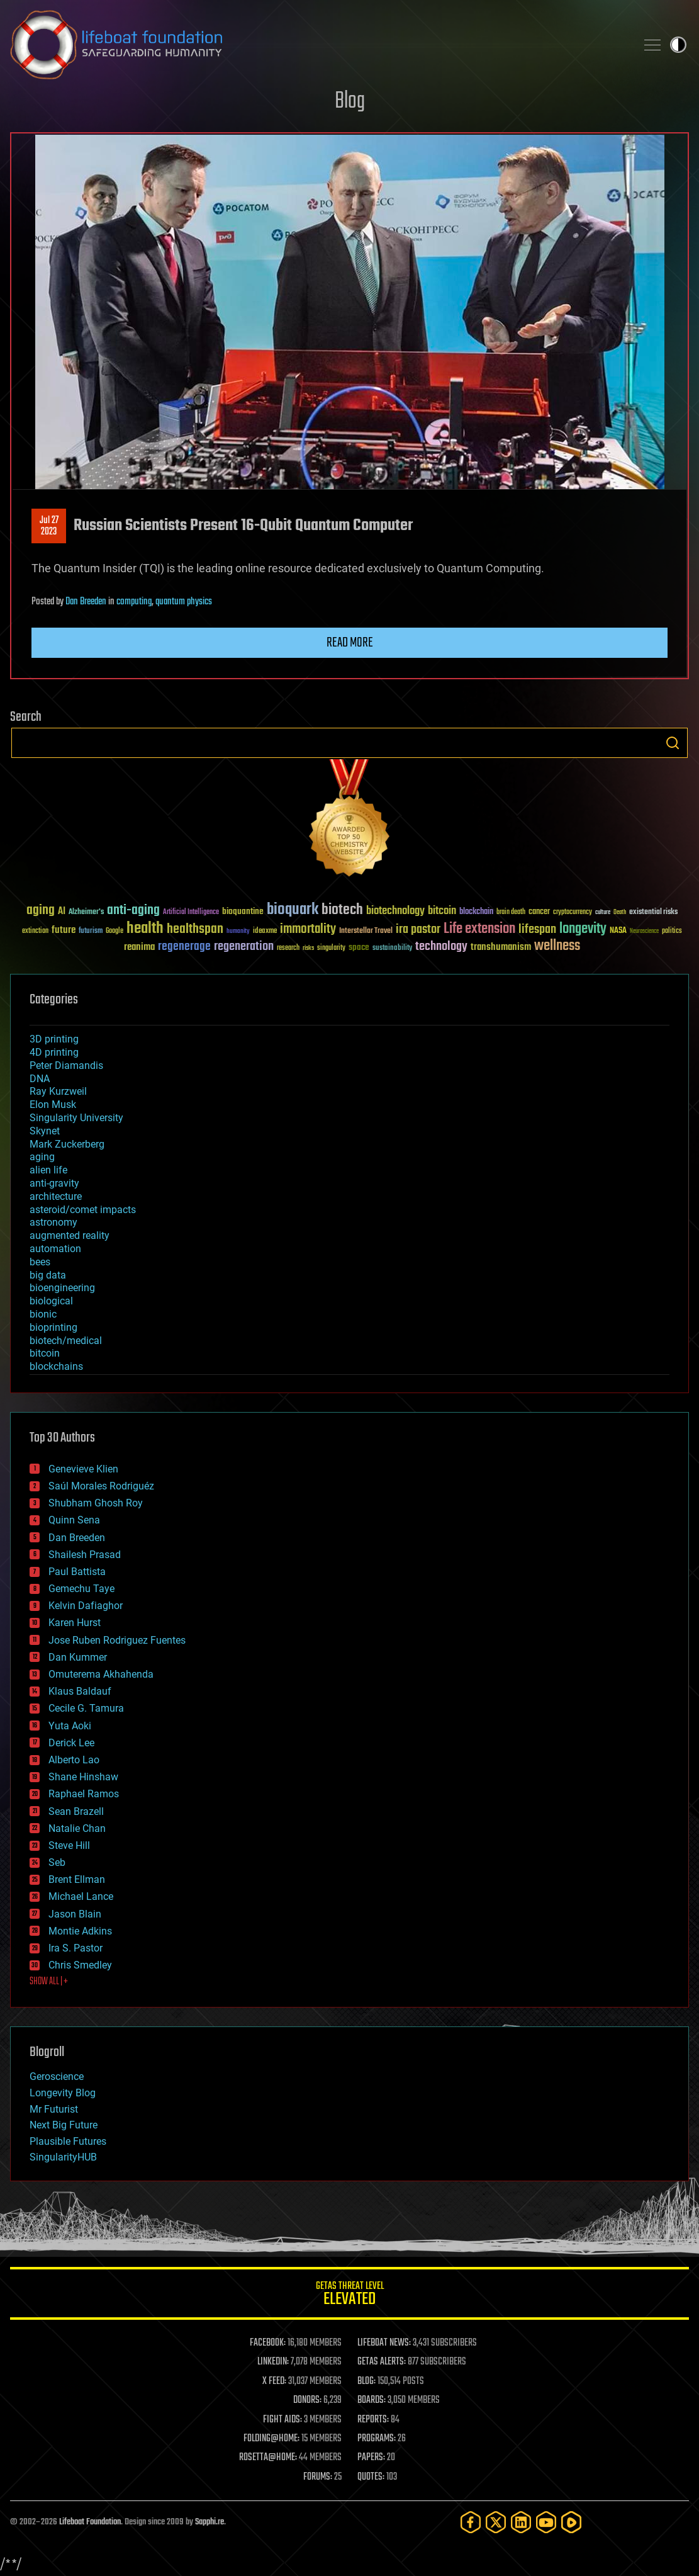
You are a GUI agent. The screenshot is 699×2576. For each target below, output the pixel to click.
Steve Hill (69, 1845)
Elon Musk (53, 1104)
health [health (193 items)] (145, 929)
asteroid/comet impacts (83, 1210)
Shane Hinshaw (83, 1777)
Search (672, 743)
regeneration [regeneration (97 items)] (244, 946)
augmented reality (69, 1235)
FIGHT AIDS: (282, 2420)
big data (48, 1275)
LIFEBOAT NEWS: (384, 2343)
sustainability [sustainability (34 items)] (392, 948)
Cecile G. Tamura (86, 1708)
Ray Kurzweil (58, 1091)
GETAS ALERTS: (381, 2362)
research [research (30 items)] (288, 948)
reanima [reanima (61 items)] (139, 947)
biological (51, 1301)
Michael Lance (80, 1896)
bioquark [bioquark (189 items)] (292, 910)
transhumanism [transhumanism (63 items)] (501, 947)
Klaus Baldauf (79, 1691)
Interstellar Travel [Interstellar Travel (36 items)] (366, 931)
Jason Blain (74, 1914)
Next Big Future (64, 2125)
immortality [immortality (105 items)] (308, 929)
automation (55, 1249)
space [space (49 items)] (359, 947)
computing (134, 602)
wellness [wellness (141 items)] (557, 946)
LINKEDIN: (273, 2362)
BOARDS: (371, 2400)
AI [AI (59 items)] (61, 912)
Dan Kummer (77, 1657)
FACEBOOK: (268, 2343)
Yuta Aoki (69, 1726)
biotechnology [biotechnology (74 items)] (395, 911)
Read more (350, 642)
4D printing (54, 1052)
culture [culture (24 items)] (602, 912)
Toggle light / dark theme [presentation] (678, 45)
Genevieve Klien (83, 1469)
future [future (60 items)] (63, 930)
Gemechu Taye (81, 1589)
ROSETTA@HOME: (268, 2457)
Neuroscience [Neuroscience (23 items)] (644, 932)
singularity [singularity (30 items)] (331, 948)
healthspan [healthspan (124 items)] (195, 929)
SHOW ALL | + (49, 1982)
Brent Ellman (76, 1879)
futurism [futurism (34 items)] (91, 931)
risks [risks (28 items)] (308, 948)
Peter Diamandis (66, 1065)
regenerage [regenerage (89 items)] (184, 947)
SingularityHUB (63, 2157)
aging (42, 1157)
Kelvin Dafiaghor (85, 1606)
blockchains (56, 1366)
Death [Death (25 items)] (619, 912)
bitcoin (45, 1353)
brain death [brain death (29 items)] (510, 912)
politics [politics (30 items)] (672, 931)
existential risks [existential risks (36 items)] (653, 912)
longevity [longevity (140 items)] (583, 929)
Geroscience (57, 2076)
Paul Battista (77, 1572)
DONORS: (307, 2400)
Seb (56, 1862)
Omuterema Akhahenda (101, 1674)
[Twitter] (496, 2522)
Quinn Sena (74, 1520)
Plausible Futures (68, 2141)
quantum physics (183, 602)
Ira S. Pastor (75, 1948)
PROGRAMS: (376, 2439)
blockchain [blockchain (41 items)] (476, 912)
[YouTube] (546, 2522)
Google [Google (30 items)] (114, 931)
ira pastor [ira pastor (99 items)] (418, 929)
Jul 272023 (49, 526)
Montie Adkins (80, 1931)
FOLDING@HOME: (271, 2439)
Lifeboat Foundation (90, 2522)
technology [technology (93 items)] (441, 947)
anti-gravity (54, 1183)
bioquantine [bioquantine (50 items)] (243, 911)
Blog (350, 102)
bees (40, 1262)
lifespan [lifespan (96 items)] (537, 929)
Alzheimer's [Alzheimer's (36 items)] (86, 912)
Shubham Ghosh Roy (95, 1503)
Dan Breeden (85, 602)
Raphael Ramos (83, 1794)
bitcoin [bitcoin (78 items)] (442, 911)
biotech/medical (66, 1341)
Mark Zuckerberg (67, 1144)
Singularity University (76, 1118)
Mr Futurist (54, 2109)
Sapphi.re (209, 2522)
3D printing (54, 1039)
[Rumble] (571, 2522)
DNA (40, 1079)
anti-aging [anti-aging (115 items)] (133, 910)
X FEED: (274, 2381)
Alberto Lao (73, 1760)
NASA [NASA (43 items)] (618, 931)
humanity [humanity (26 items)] (238, 931)
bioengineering (62, 1288)
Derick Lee (71, 1743)
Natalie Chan (77, 1828)
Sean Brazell (76, 1811)
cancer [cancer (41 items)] (539, 912)
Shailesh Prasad (84, 1555)
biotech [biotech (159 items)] (342, 909)
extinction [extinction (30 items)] (35, 931)
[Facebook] (471, 2522)
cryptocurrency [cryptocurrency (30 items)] (572, 912)
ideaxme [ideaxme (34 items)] (265, 931)
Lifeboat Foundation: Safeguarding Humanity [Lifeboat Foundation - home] (318, 44)
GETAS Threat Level (349, 2295)
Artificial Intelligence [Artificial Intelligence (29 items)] (191, 912)
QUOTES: (370, 2477)
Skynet (45, 1131)
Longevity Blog (63, 2093)
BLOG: (366, 2381)
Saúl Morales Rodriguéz (101, 1486)
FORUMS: (317, 2477)
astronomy (53, 1222)
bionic (43, 1314)
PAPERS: (371, 2457)
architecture (56, 1196)
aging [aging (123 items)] (40, 910)
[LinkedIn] (521, 2522)
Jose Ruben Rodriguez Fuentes (117, 1640)
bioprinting (53, 1327)
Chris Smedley (80, 1965)
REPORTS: (373, 2420)
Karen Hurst (74, 1623)
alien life (48, 1170)
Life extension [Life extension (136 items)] (479, 929)
